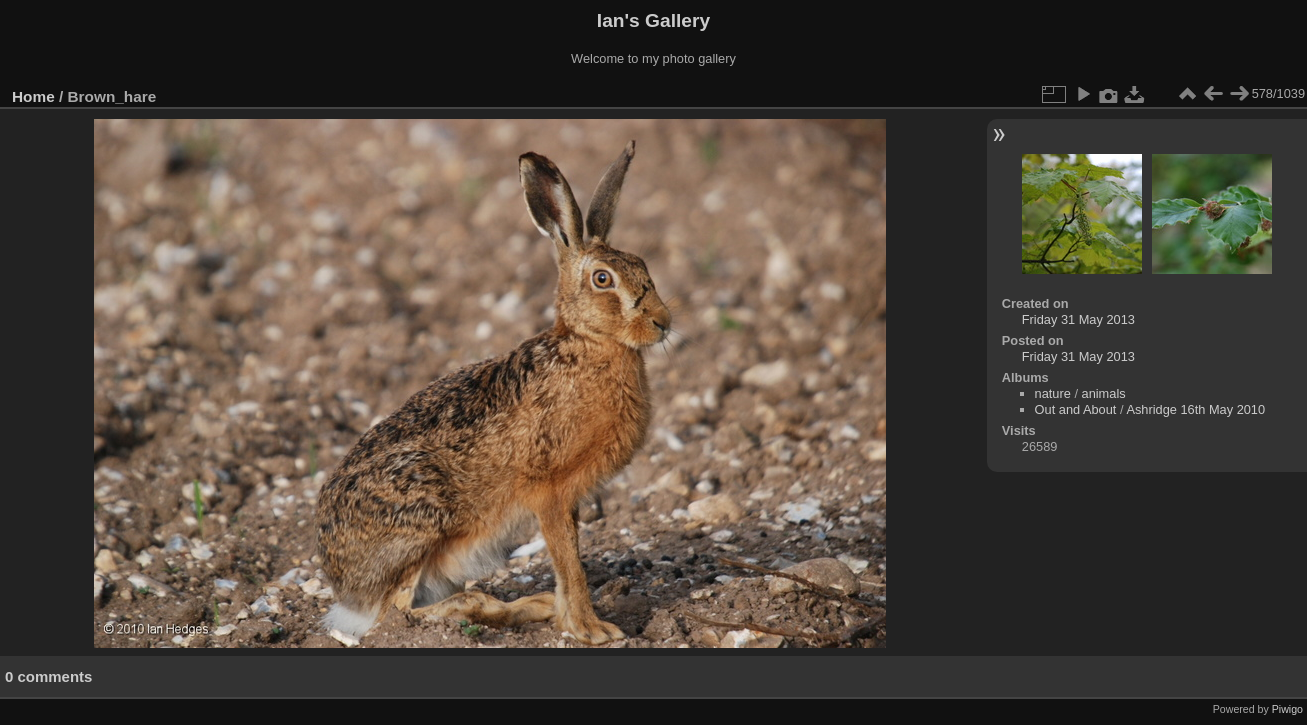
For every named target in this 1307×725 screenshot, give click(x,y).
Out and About (1076, 409)
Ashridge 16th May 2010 (1195, 409)
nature (1053, 393)
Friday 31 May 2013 (1078, 319)
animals (1104, 393)
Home (33, 96)
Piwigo (1287, 709)
